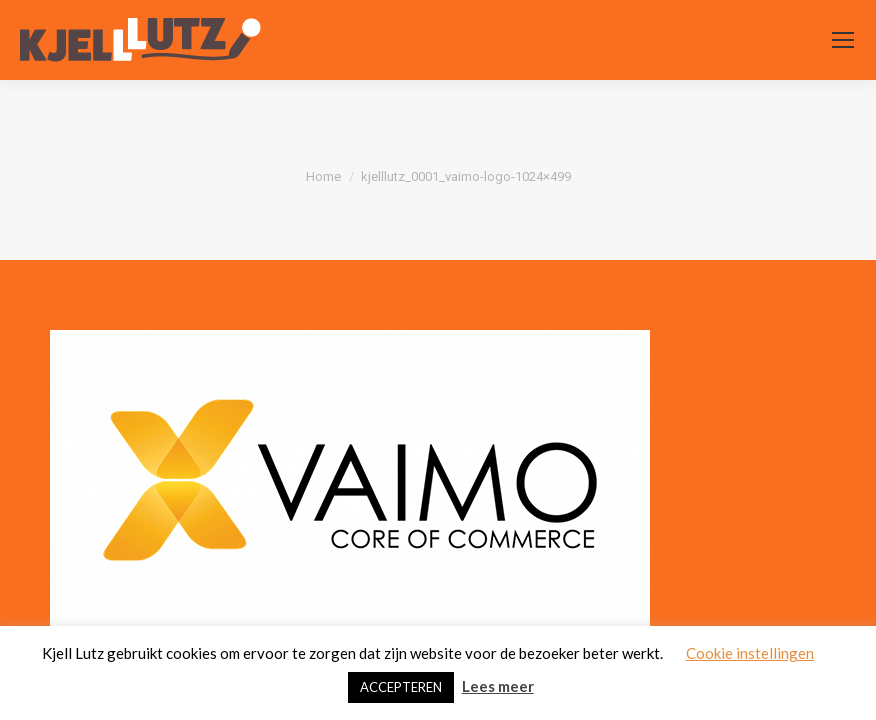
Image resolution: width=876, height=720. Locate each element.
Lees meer (498, 686)
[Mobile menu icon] (843, 40)
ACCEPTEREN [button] (401, 687)
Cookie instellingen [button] (750, 653)
